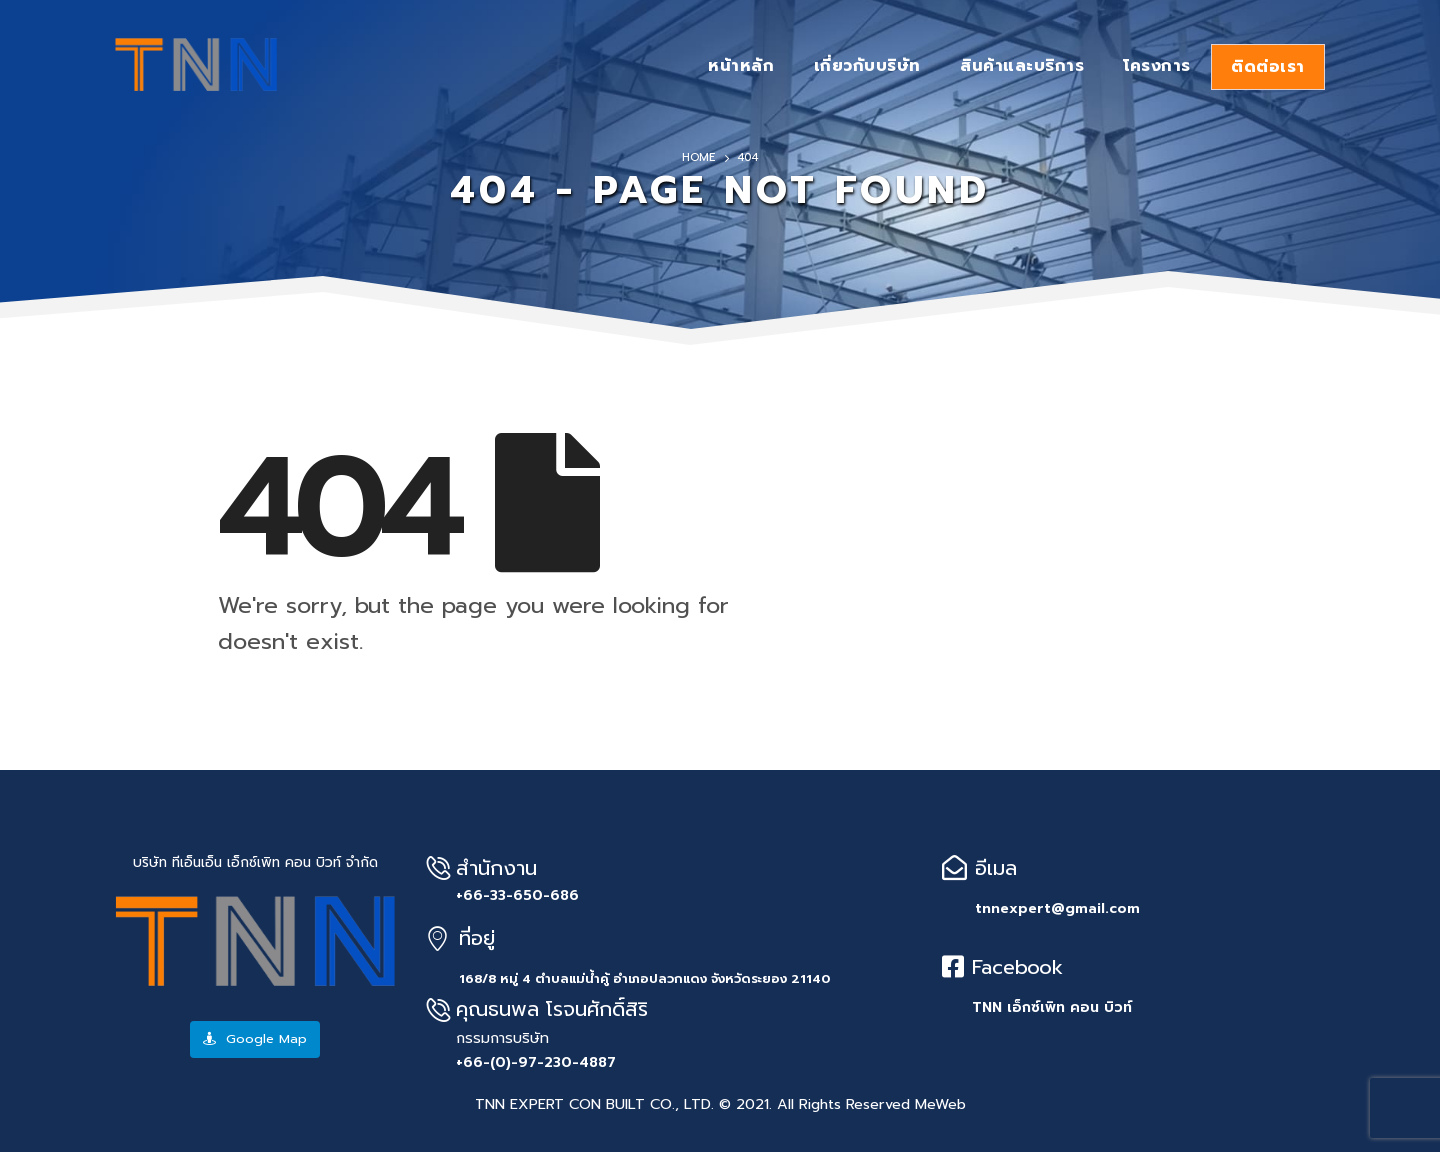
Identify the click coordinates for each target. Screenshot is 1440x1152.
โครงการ (1157, 66)
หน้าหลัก (741, 66)
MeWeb (940, 1104)
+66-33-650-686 (517, 895)
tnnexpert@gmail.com (1057, 908)
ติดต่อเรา (1268, 67)
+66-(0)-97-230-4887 (536, 1062)
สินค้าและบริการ (1022, 66)
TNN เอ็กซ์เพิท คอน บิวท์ (1052, 1007)
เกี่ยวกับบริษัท (867, 66)
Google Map (255, 1038)
